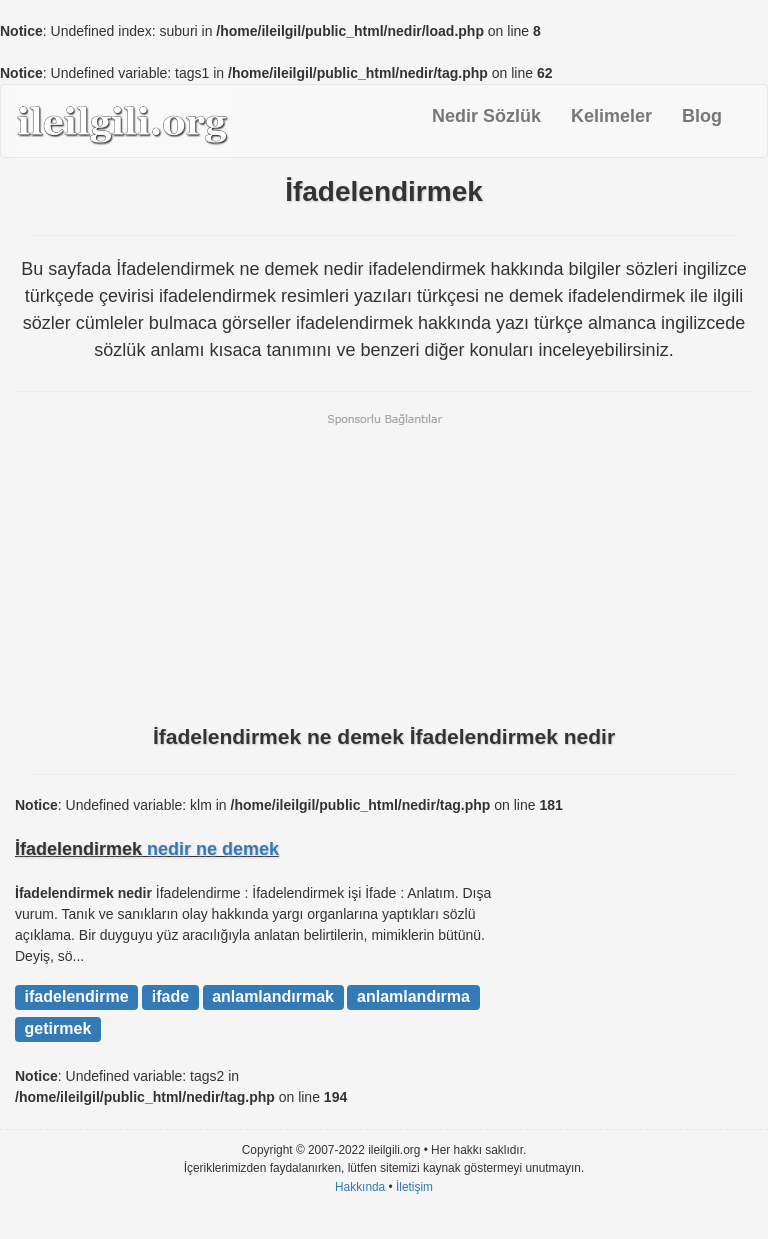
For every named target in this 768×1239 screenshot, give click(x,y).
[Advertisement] (384, 567)
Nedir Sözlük (486, 116)
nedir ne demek (213, 849)
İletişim (414, 1187)
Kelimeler (611, 116)
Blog (702, 116)
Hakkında (360, 1187)
